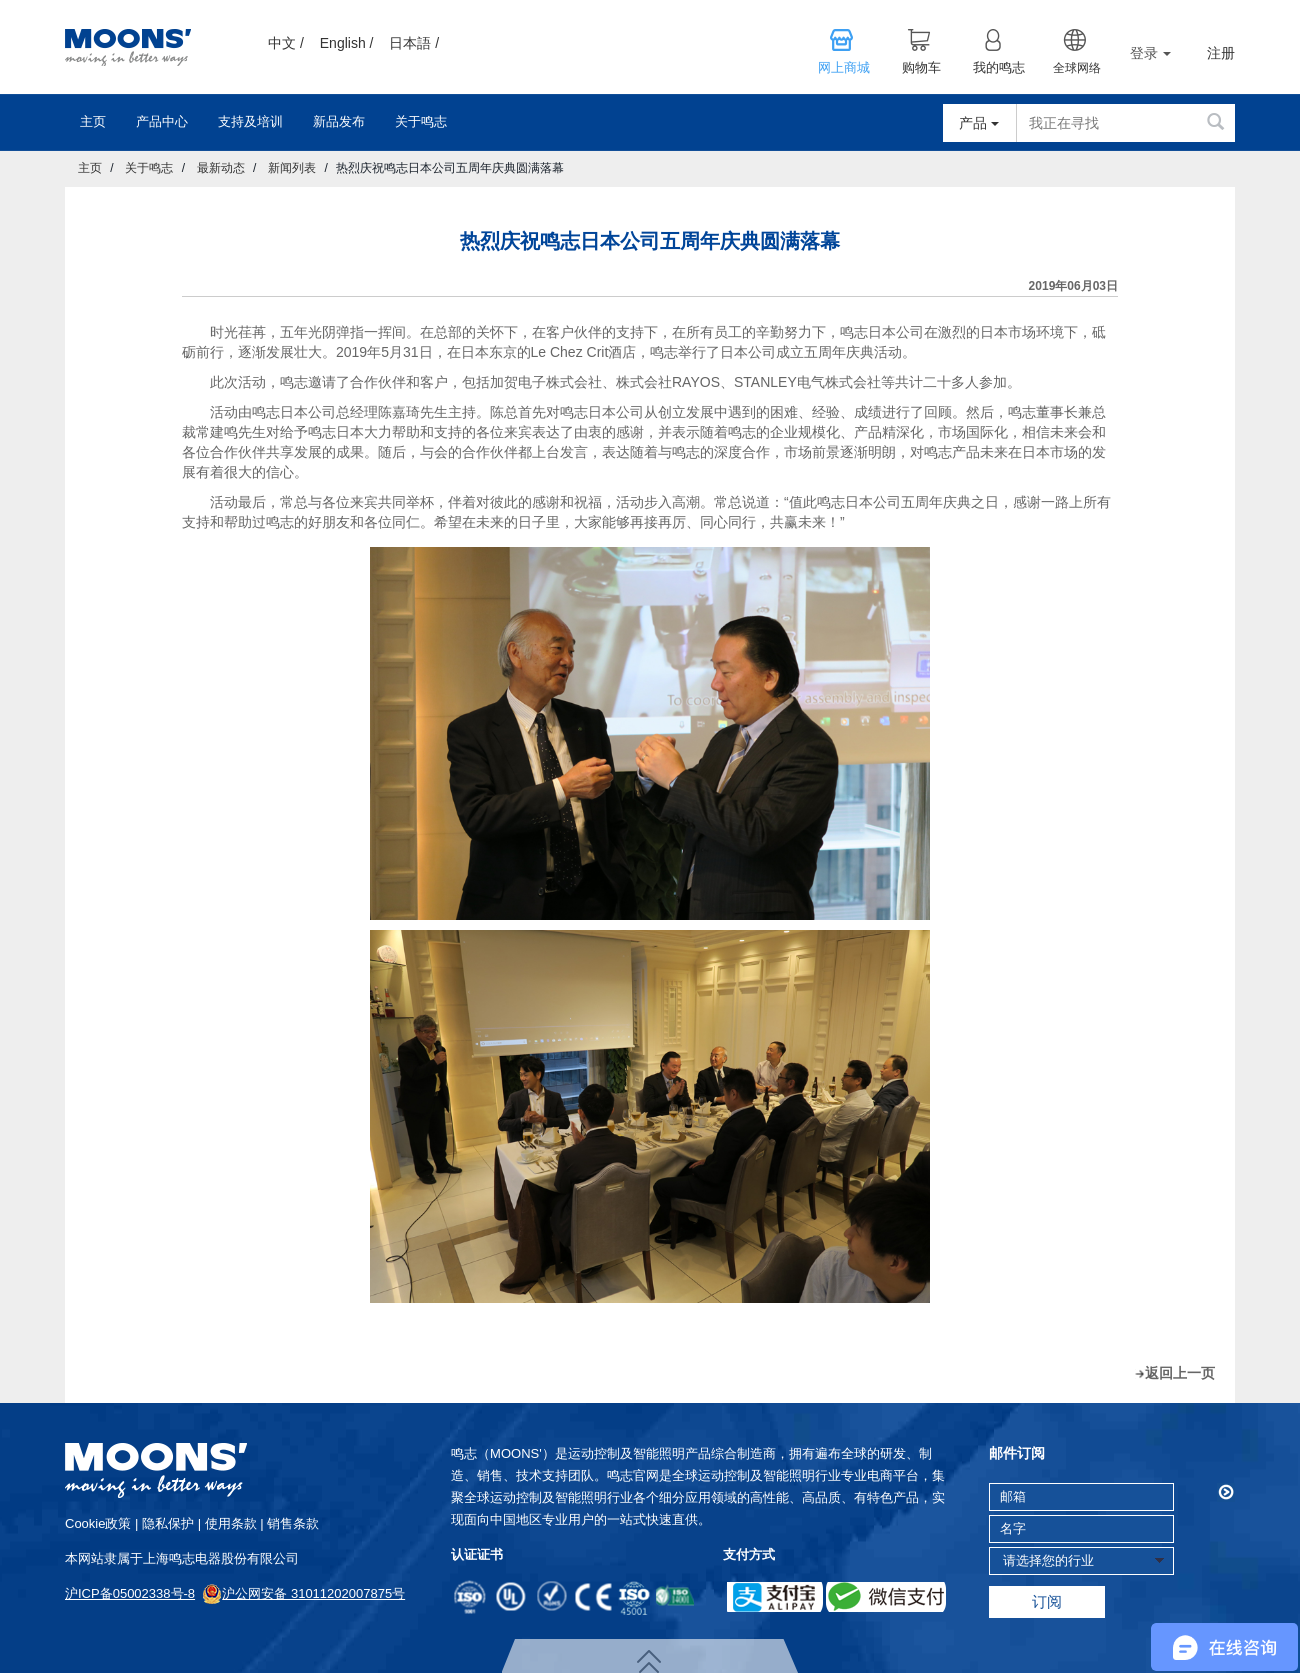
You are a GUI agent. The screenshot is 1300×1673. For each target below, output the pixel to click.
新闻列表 (292, 168)
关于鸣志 (421, 121)
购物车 (921, 68)
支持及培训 (250, 121)
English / (347, 43)
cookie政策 (98, 1523)
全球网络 (1077, 68)
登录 (1150, 53)
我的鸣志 (999, 68)
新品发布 (339, 121)
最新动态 (221, 168)
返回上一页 (1180, 1373)
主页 (93, 121)
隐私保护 (168, 1523)
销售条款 (293, 1523)
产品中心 (162, 121)
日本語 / (414, 43)
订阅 (1047, 1601)
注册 (1221, 53)
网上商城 (844, 68)
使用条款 (231, 1523)
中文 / (286, 43)
